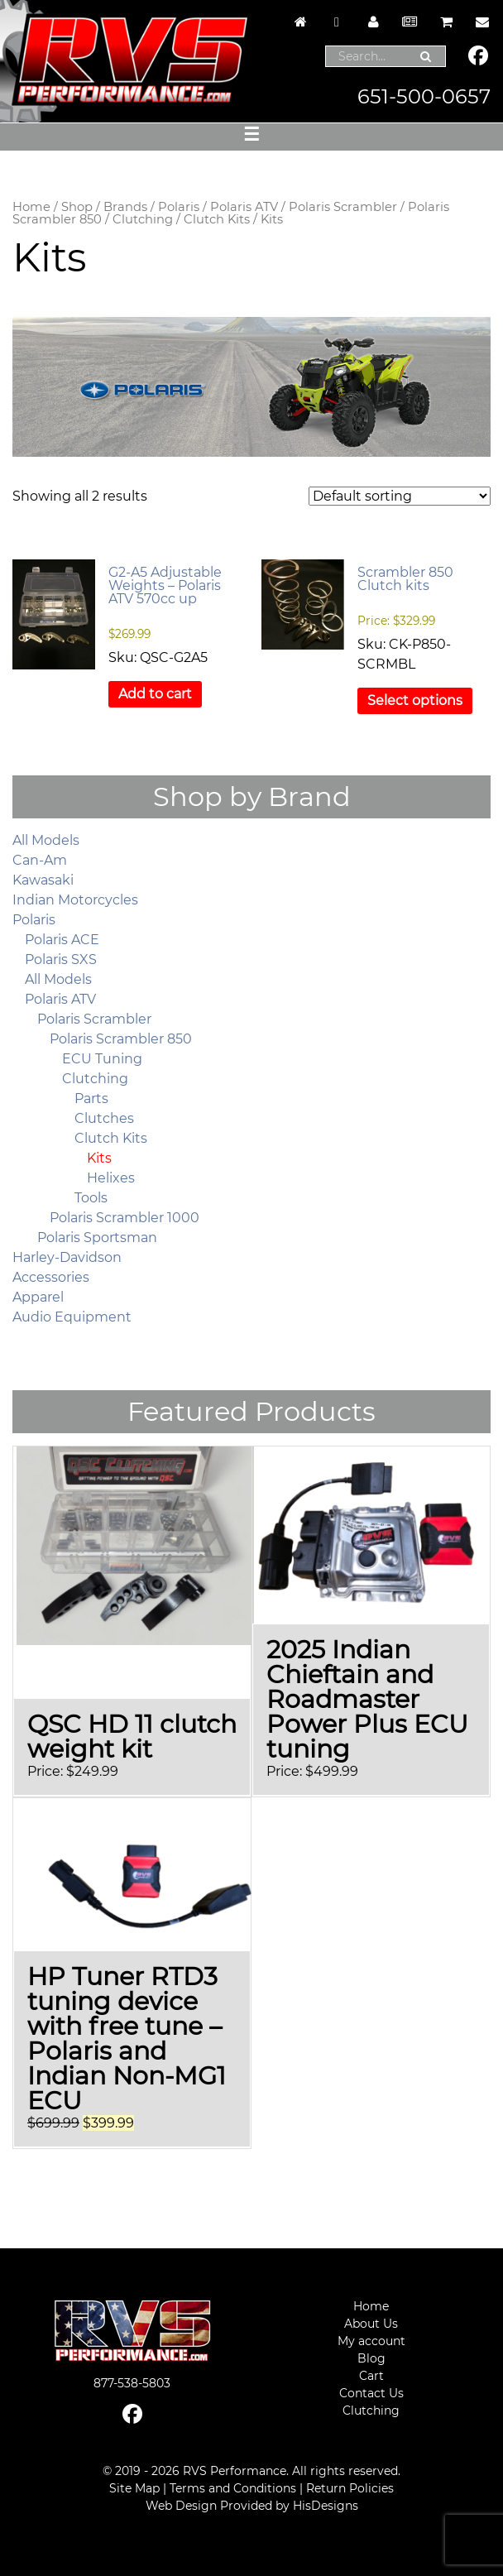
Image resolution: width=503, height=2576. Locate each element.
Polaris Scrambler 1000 (124, 1218)
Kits (99, 1158)
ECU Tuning (102, 1059)
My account (371, 2341)
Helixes (111, 1178)
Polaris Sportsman (97, 1237)
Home (31, 206)
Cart (371, 2375)
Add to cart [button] (155, 694)
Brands (125, 206)
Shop (77, 206)
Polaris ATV (244, 206)
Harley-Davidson (67, 1257)
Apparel (38, 1297)
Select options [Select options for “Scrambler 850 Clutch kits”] (414, 700)
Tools (91, 1198)
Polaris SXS (61, 959)
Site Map (134, 2488)
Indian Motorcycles (75, 900)
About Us (371, 2323)
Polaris (178, 206)
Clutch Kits (217, 219)
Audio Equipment (72, 1317)
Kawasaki (43, 880)
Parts (91, 1098)
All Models (45, 840)
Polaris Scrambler (343, 206)
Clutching (143, 219)
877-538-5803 (131, 2383)
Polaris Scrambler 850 (121, 1039)
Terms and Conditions (233, 2488)
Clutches (104, 1118)
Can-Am (39, 860)
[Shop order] (400, 496)
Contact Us (371, 2393)
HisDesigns (325, 2505)
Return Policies (350, 2488)
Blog (371, 2358)
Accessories (50, 1277)
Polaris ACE (62, 939)
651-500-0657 (424, 96)
